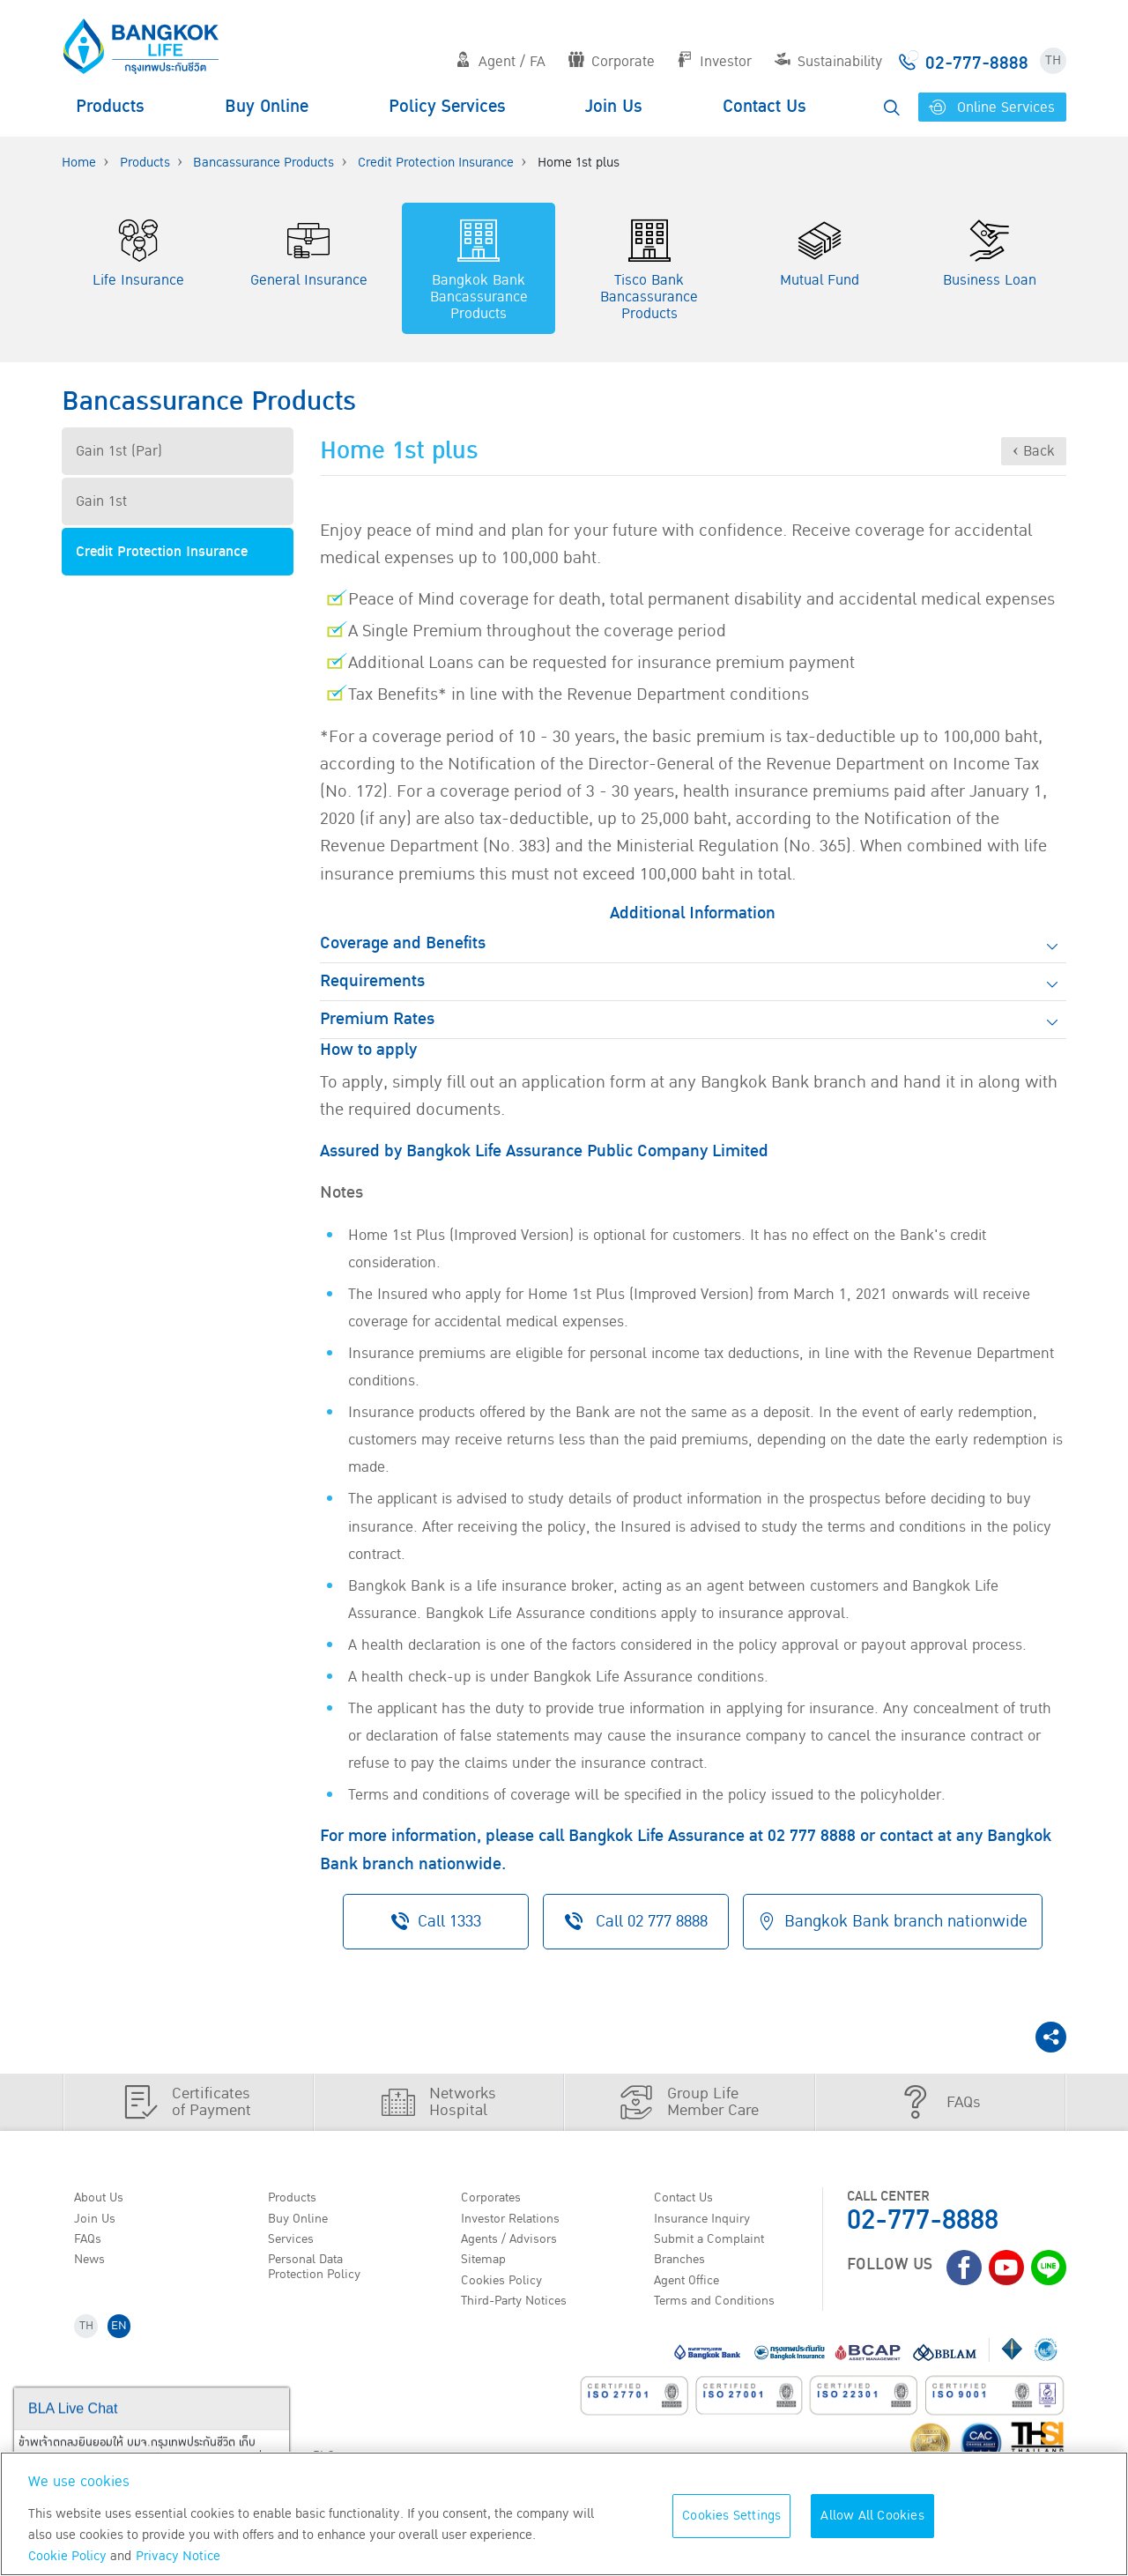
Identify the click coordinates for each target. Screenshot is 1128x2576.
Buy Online (266, 107)
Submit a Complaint (716, 2241)
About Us (103, 2196)
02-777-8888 (922, 2218)
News (93, 2264)
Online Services (992, 107)
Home (79, 162)
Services (294, 2241)
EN (125, 2337)
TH (1053, 60)
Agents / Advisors (516, 2241)
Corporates (496, 2196)
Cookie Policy (67, 2556)
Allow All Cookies (872, 2515)
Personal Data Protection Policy (319, 2272)
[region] (564, 2514)
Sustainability (828, 61)
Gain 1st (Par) (119, 451)
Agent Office (693, 2286)
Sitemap (487, 2264)
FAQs (91, 2241)
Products (110, 107)
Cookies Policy (506, 2286)
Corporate (611, 61)
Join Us (613, 107)
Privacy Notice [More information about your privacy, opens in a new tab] (178, 2556)
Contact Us (764, 107)
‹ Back (1034, 451)
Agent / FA (500, 61)
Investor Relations (518, 2219)
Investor (714, 61)
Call (634, 1920)
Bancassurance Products (263, 162)
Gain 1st (101, 501)
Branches (685, 2264)
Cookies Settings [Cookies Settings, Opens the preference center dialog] (731, 2515)
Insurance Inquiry (710, 2219)
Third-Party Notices (522, 2309)
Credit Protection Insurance (436, 162)
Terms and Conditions (722, 2309)
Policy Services (447, 107)
